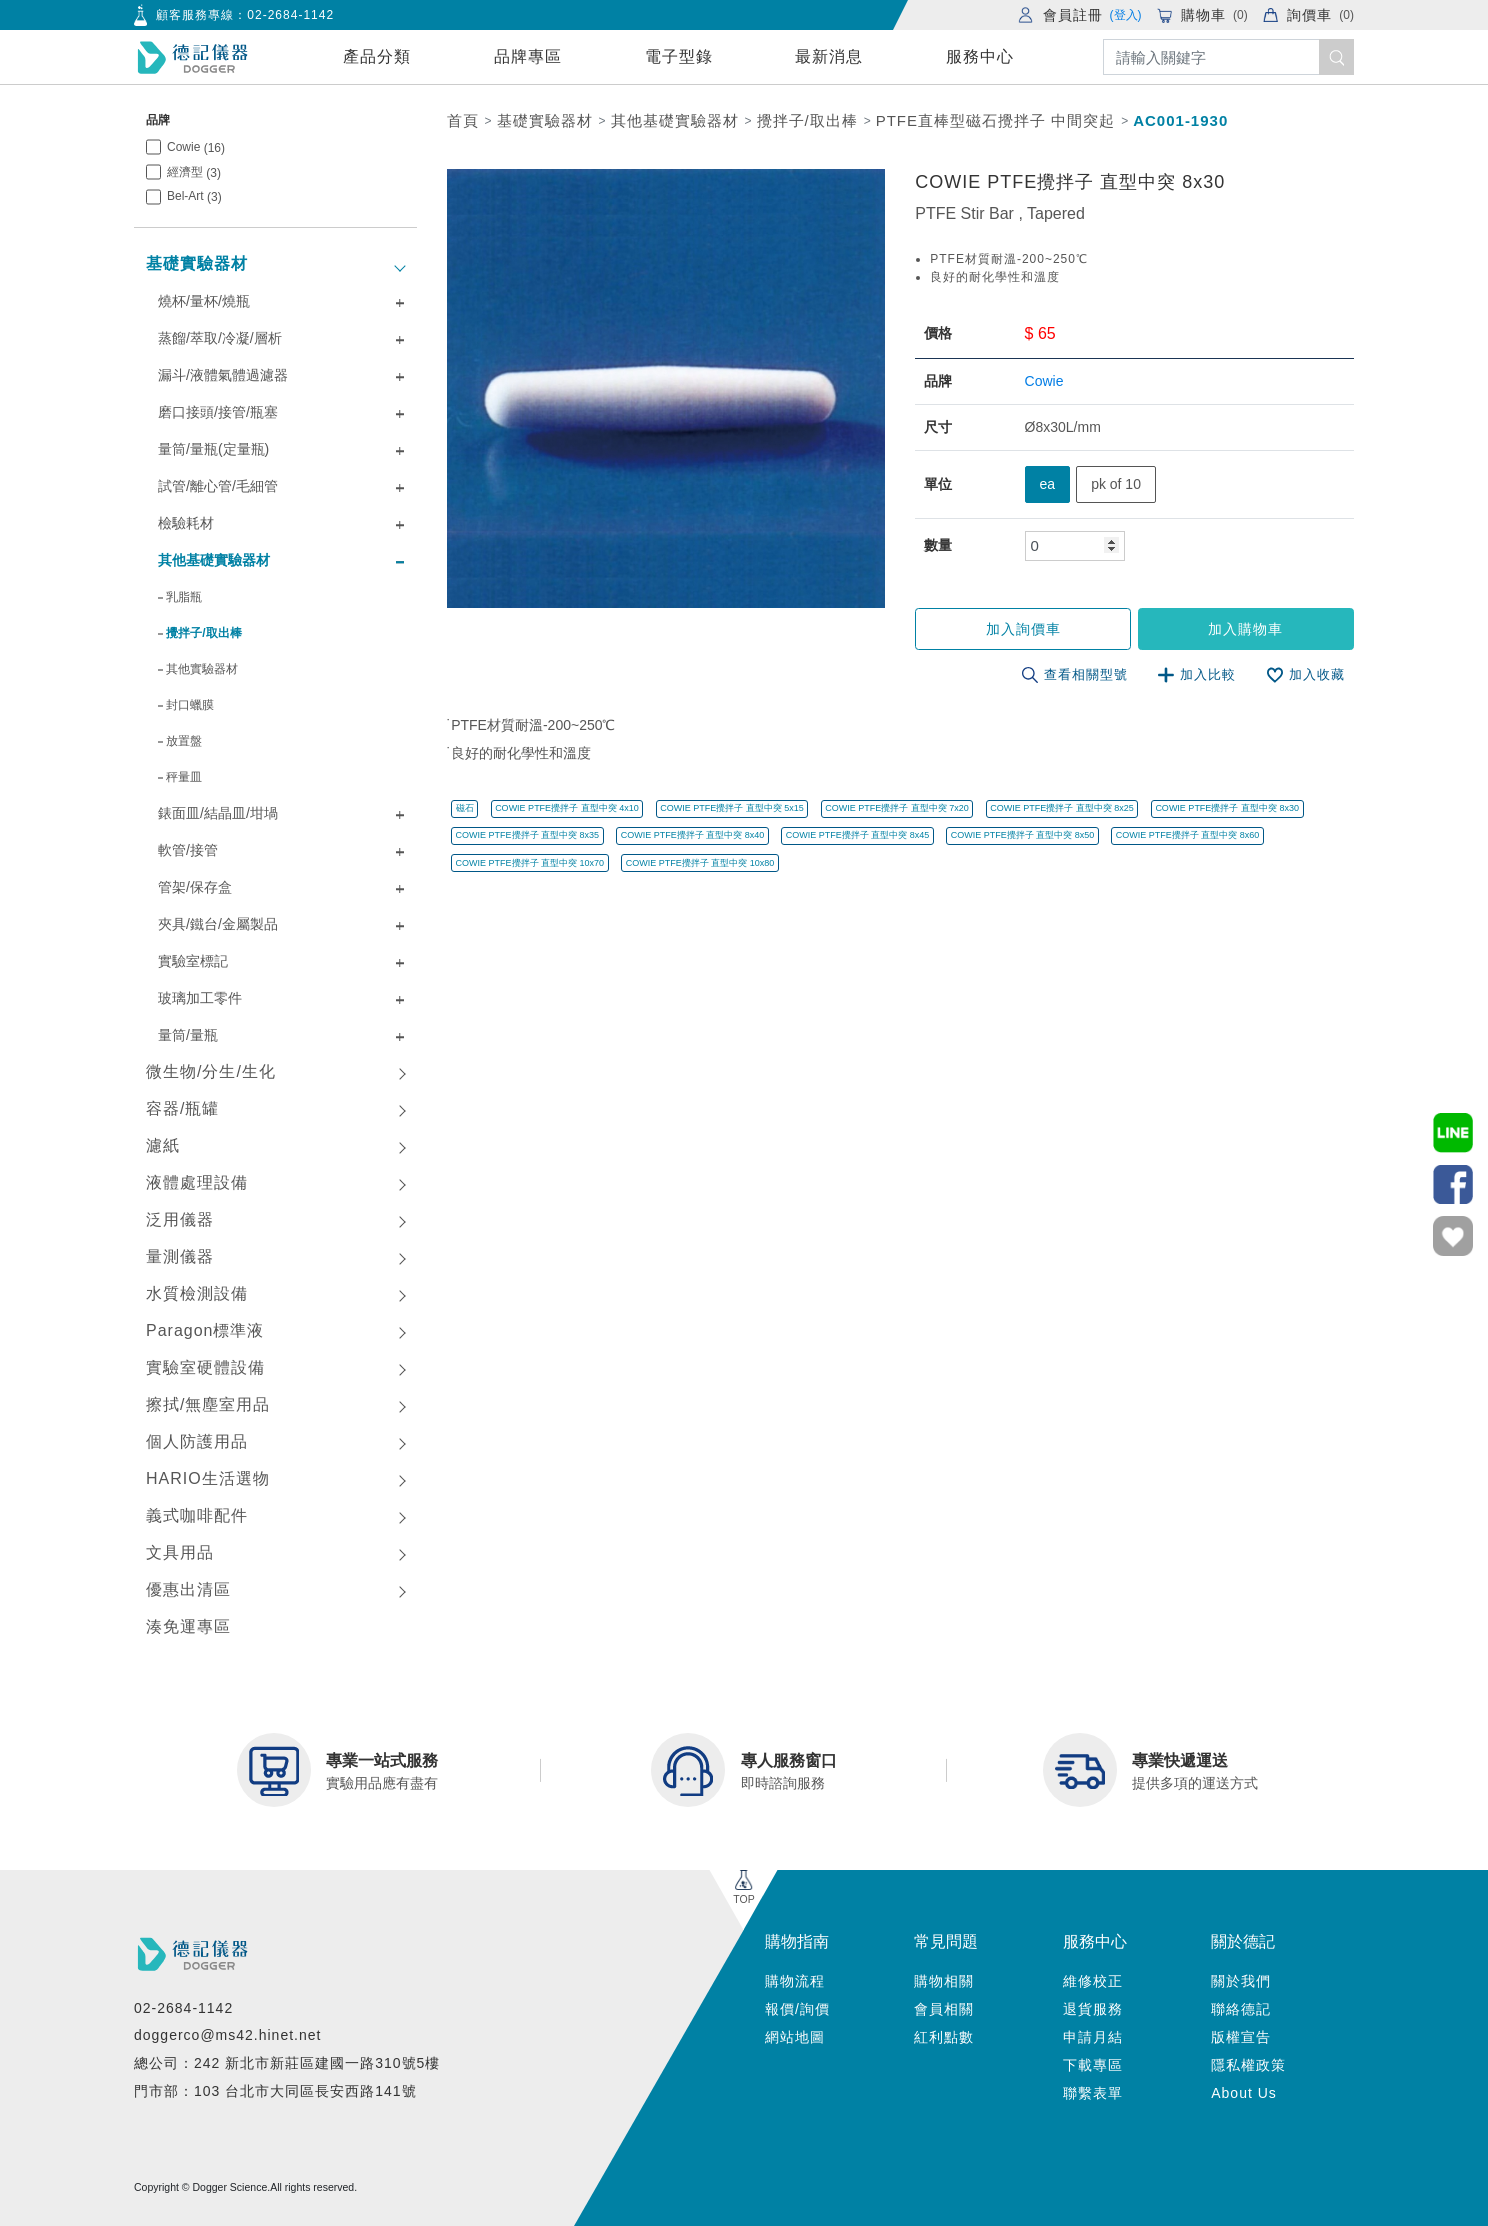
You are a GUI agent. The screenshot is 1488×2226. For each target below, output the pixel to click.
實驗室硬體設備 (205, 1367)
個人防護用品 (197, 1441)
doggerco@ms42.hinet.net (227, 2035)
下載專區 (1093, 2065)
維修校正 (1093, 1981)
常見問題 (946, 1941)
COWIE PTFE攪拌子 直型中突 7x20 (897, 808)
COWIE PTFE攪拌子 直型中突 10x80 (700, 862)
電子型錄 (679, 56)
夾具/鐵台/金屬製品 (218, 924)
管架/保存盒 (195, 887)
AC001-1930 (1180, 120)
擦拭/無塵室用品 (208, 1404)
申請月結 (1093, 2037)
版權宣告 (1241, 2037)
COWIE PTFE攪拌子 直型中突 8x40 (693, 835)
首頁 (463, 120)
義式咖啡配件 (197, 1515)
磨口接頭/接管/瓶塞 (218, 412)
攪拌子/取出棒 (203, 633)
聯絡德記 (1241, 2009)
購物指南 (797, 1941)
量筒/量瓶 (188, 1035)
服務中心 (980, 56)
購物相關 (944, 1981)
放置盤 (184, 741)
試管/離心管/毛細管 (218, 486)
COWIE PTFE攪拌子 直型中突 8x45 (858, 835)
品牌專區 (528, 56)
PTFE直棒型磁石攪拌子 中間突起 (996, 120)
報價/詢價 (797, 2009)
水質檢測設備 (197, 1293)
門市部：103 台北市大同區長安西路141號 (275, 2091)
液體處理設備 (197, 1182)
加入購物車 (1246, 629)
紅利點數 (944, 2037)
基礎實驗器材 (197, 263)
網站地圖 (795, 2037)
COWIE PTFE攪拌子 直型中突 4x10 (567, 808)
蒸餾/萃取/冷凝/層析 (220, 338)
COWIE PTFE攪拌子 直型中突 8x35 (528, 835)
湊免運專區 (188, 1626)
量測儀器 (180, 1256)
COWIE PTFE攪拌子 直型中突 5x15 (732, 808)
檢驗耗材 (186, 523)
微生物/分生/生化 (211, 1071)
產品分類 (377, 56)
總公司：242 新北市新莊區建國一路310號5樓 (287, 2063)
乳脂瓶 (184, 597)
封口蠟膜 (190, 705)
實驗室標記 (193, 961)
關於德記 (1243, 1941)
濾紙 (163, 1145)
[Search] (1228, 57)
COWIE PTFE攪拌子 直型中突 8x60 (1188, 835)
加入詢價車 (1025, 629)
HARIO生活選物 (208, 1478)
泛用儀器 (180, 1219)
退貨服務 (1093, 2009)
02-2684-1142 (290, 15)
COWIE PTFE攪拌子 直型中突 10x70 (530, 862)
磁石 (465, 808)
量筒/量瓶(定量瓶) (213, 449)
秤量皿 (184, 777)
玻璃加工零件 (200, 998)
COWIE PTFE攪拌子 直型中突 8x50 (1023, 835)
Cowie (196, 147)
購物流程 (795, 1981)
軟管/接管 (188, 850)
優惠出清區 (188, 1589)
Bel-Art (194, 196)
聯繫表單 (1093, 2093)
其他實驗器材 (202, 669)
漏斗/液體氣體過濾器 (223, 375)
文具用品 (180, 1552)
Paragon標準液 (205, 1330)
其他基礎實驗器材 (214, 560)
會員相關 (944, 2009)
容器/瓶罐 (182, 1108)
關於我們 (1241, 1981)
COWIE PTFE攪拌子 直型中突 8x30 (1227, 808)
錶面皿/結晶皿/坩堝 (218, 813)
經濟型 (194, 172)
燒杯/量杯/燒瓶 (204, 301)
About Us (1244, 2093)
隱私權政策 (1248, 2065)
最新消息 (829, 56)
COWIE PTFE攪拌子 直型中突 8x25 (1062, 808)
